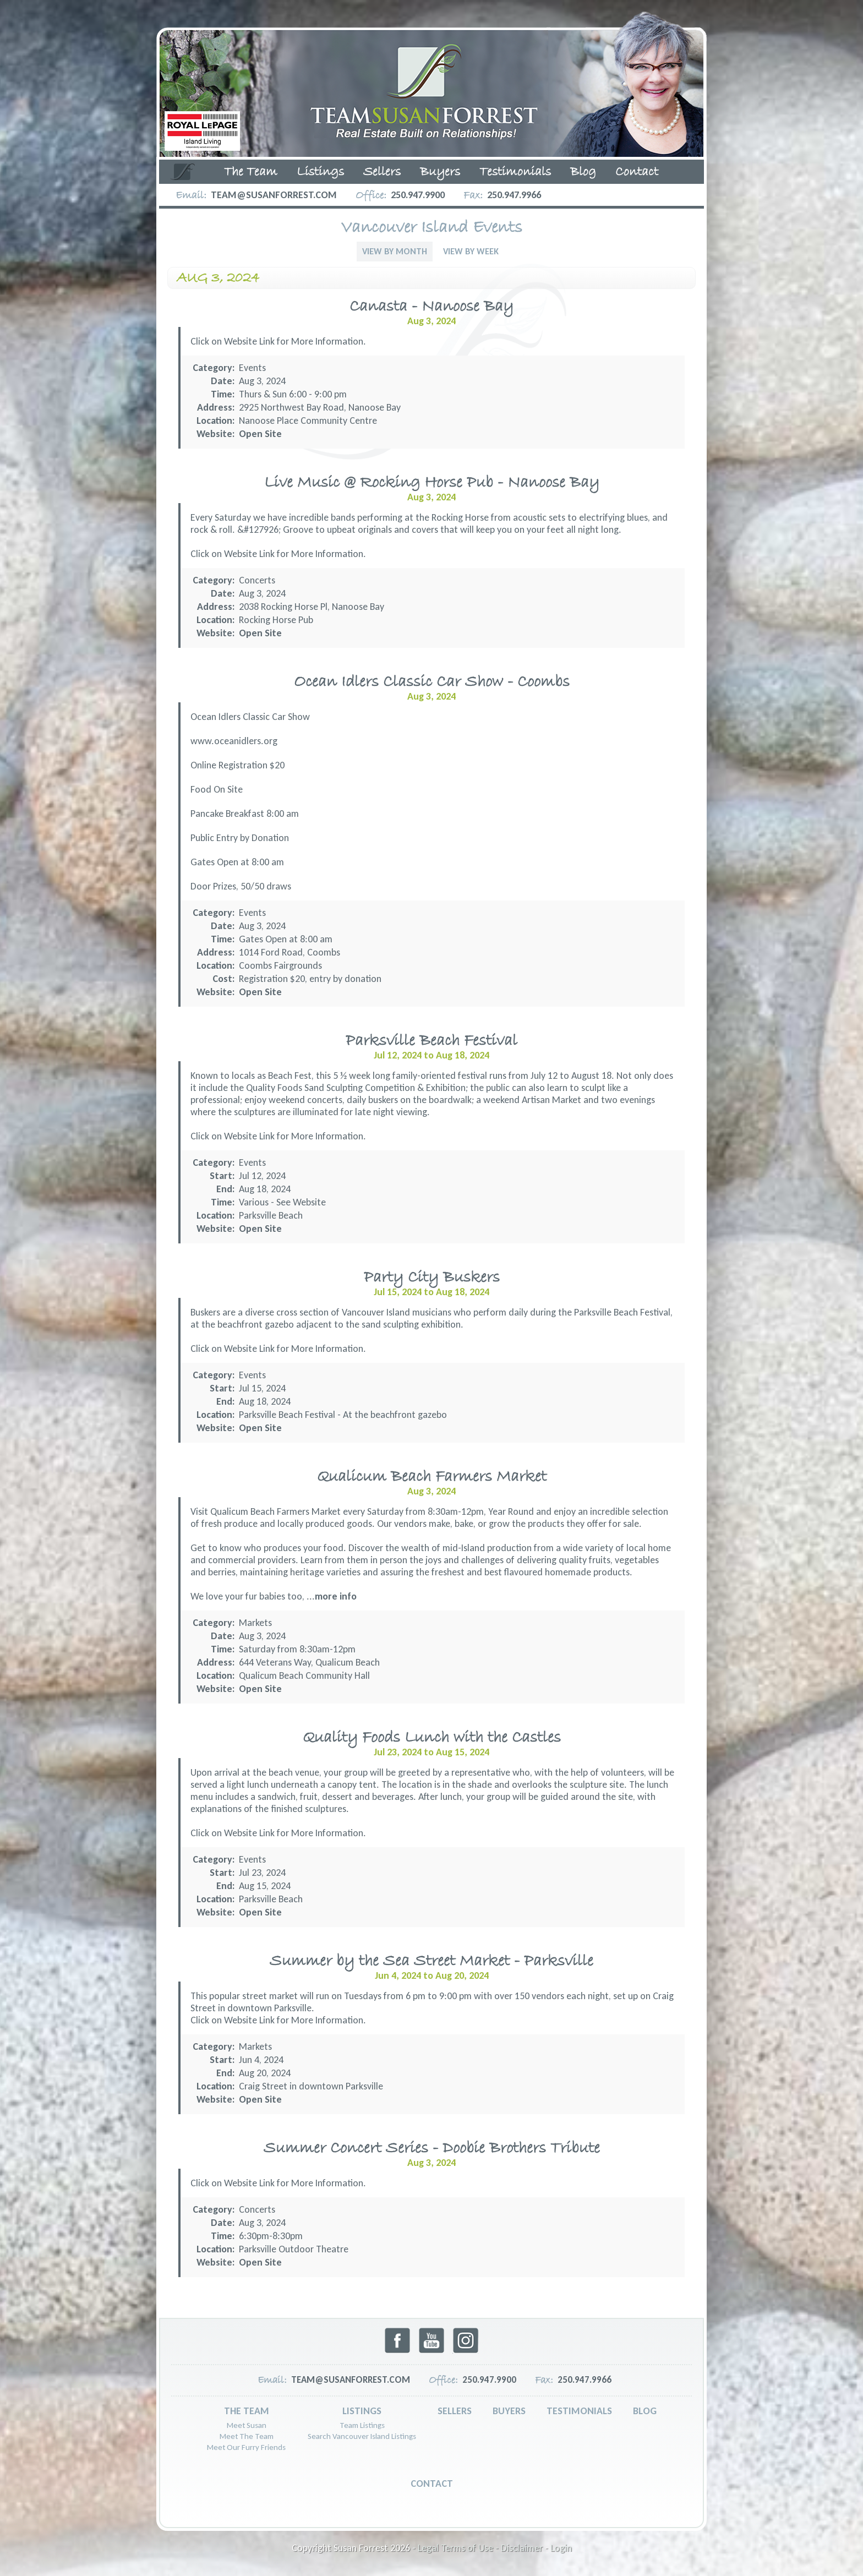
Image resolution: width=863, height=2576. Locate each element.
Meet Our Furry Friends (246, 2447)
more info (336, 1596)
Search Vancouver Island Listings (362, 2436)
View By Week (471, 251)
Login (561, 2548)
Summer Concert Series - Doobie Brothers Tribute (432, 2148)
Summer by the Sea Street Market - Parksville (431, 1961)
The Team (250, 172)
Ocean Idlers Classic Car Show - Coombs (432, 682)
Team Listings (362, 2425)
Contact (636, 172)
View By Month (394, 251)
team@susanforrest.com (274, 195)
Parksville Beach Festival (431, 1041)
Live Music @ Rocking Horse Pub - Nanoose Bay (431, 483)
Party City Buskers (432, 1278)
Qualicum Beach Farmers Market (432, 1477)
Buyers (440, 172)
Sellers (382, 172)
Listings (320, 172)
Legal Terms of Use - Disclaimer (480, 2548)
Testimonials (515, 172)
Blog (583, 172)
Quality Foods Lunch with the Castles (432, 1738)
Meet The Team (247, 2436)
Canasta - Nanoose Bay (431, 307)
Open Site (260, 434)
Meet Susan (246, 2425)
